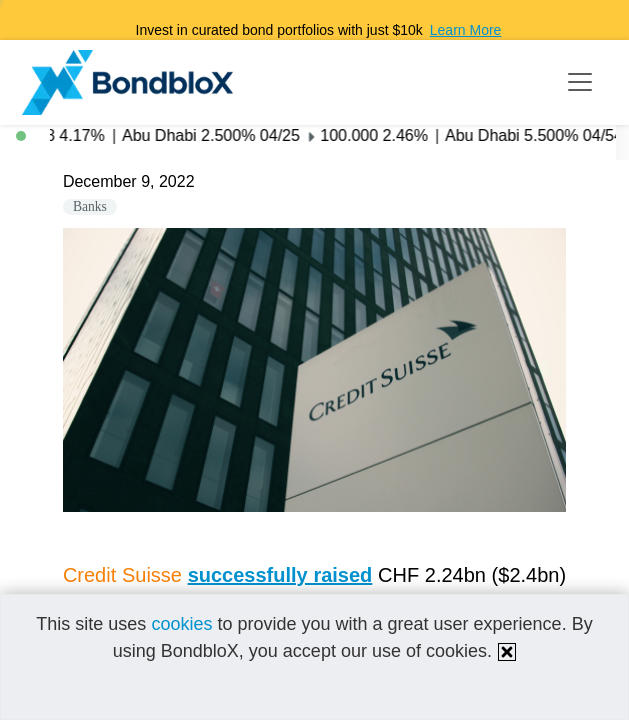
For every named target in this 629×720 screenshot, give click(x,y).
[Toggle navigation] (580, 82)
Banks (90, 206)
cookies (181, 624)
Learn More (466, 30)
